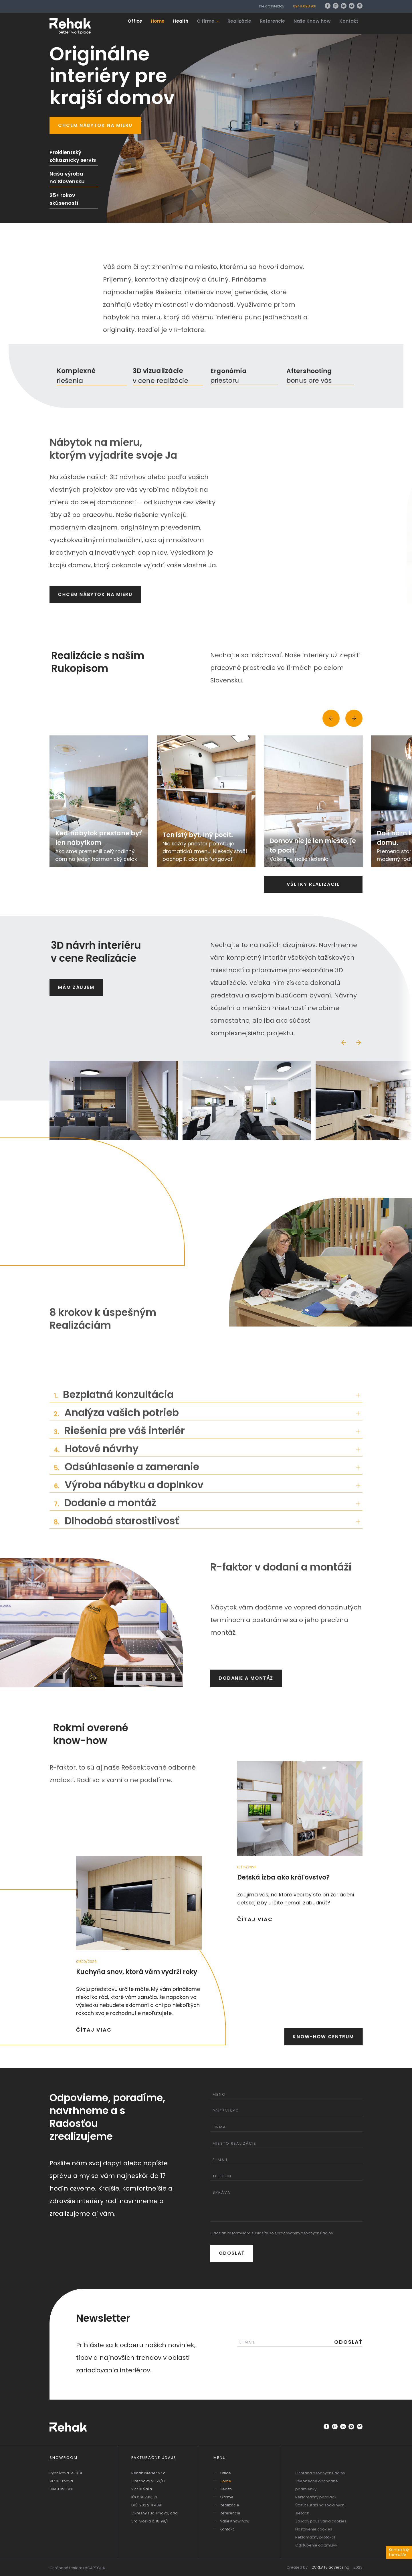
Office (135, 21)
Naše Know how (312, 21)
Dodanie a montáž (246, 1678)
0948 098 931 (304, 6)
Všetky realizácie (313, 884)
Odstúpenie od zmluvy (316, 2545)
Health (180, 21)
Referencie (272, 21)
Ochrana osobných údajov (320, 2473)
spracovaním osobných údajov (304, 2233)
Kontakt (348, 21)
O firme (208, 21)
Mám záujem (76, 987)
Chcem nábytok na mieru (95, 125)
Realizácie (239, 21)
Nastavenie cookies (313, 2529)
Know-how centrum (323, 2037)
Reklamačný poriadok (315, 2497)
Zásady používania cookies (320, 2521)
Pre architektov (271, 6)
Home (158, 21)
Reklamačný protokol (315, 2537)
